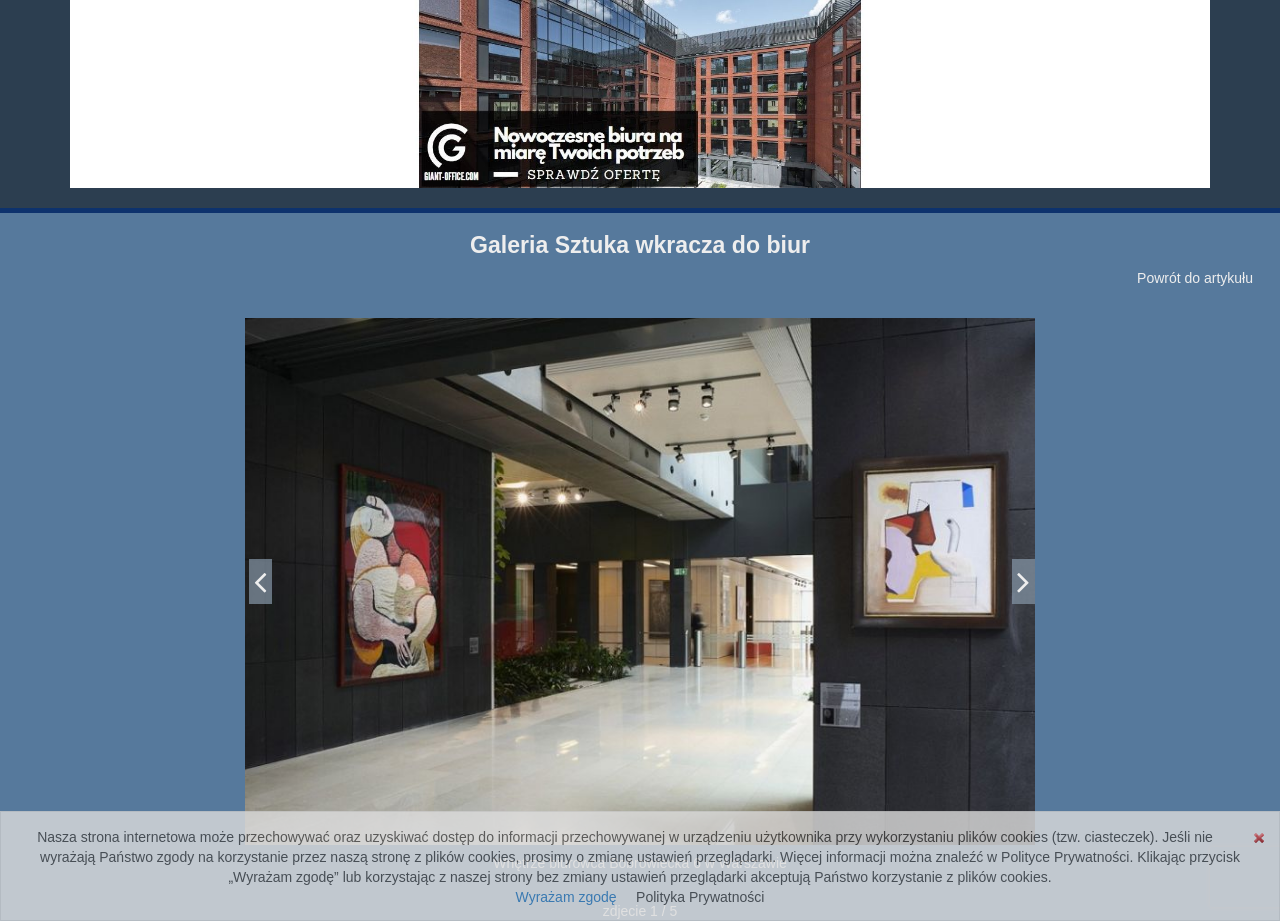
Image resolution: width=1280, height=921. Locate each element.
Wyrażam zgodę (566, 897)
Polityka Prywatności (700, 897)
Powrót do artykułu (1195, 278)
